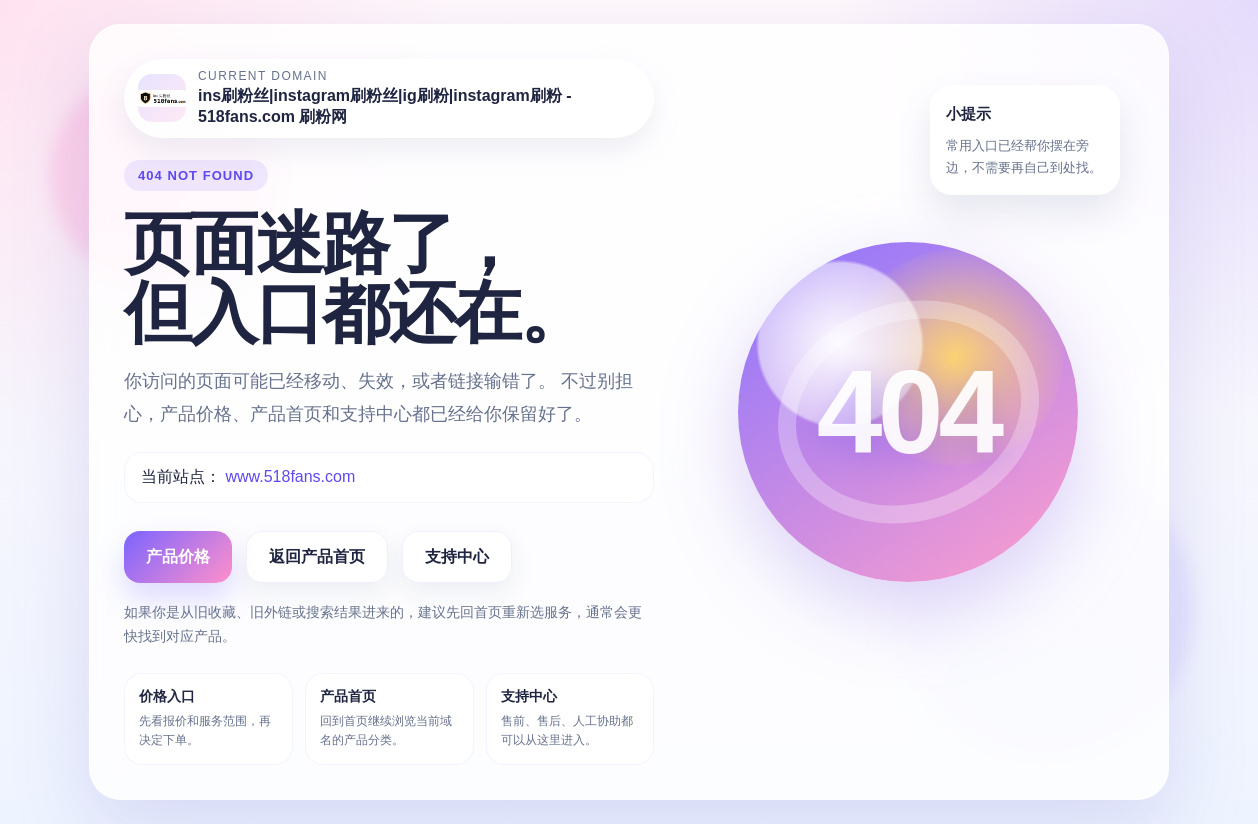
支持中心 (457, 556)
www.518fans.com (290, 476)
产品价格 (178, 556)
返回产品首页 (317, 556)
